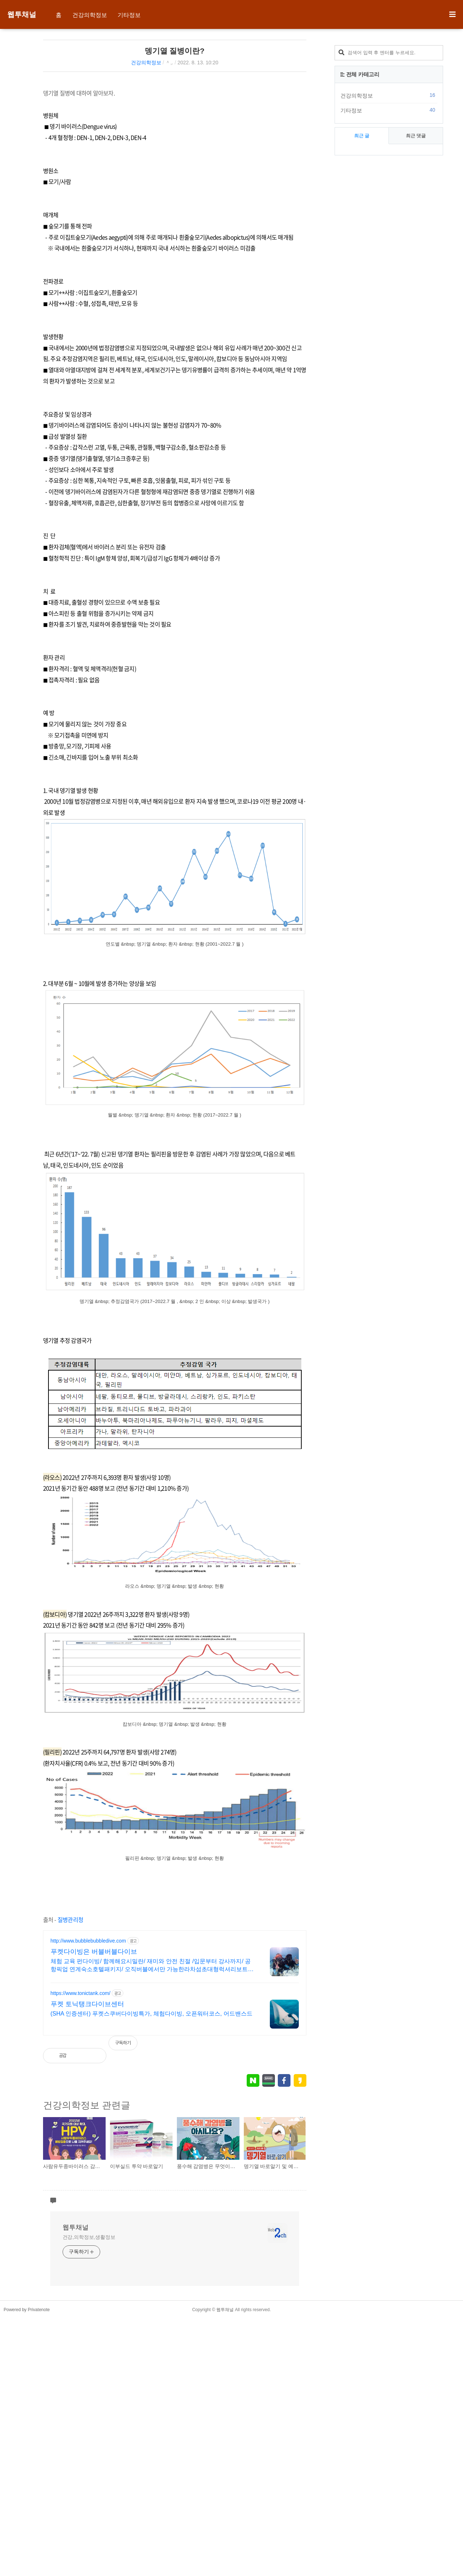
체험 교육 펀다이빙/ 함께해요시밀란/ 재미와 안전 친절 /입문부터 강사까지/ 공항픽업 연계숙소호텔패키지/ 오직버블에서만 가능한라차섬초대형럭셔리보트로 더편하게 (152, 2061)
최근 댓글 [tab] (416, 358)
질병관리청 (70, 2015)
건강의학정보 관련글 (86, 2201)
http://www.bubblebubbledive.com (88, 2037)
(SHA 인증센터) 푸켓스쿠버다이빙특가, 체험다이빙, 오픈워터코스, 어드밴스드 (151, 2110)
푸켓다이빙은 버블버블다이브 (94, 2047)
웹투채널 (21, 14)
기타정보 (129, 15)
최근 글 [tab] (362, 358)
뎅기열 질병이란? (175, 51)
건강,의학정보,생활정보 (89, 2494)
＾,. (169, 62)
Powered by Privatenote (27, 2566)
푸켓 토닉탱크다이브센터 (87, 2100)
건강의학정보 (89, 15)
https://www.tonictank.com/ (81, 2089)
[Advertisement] (104, 131)
